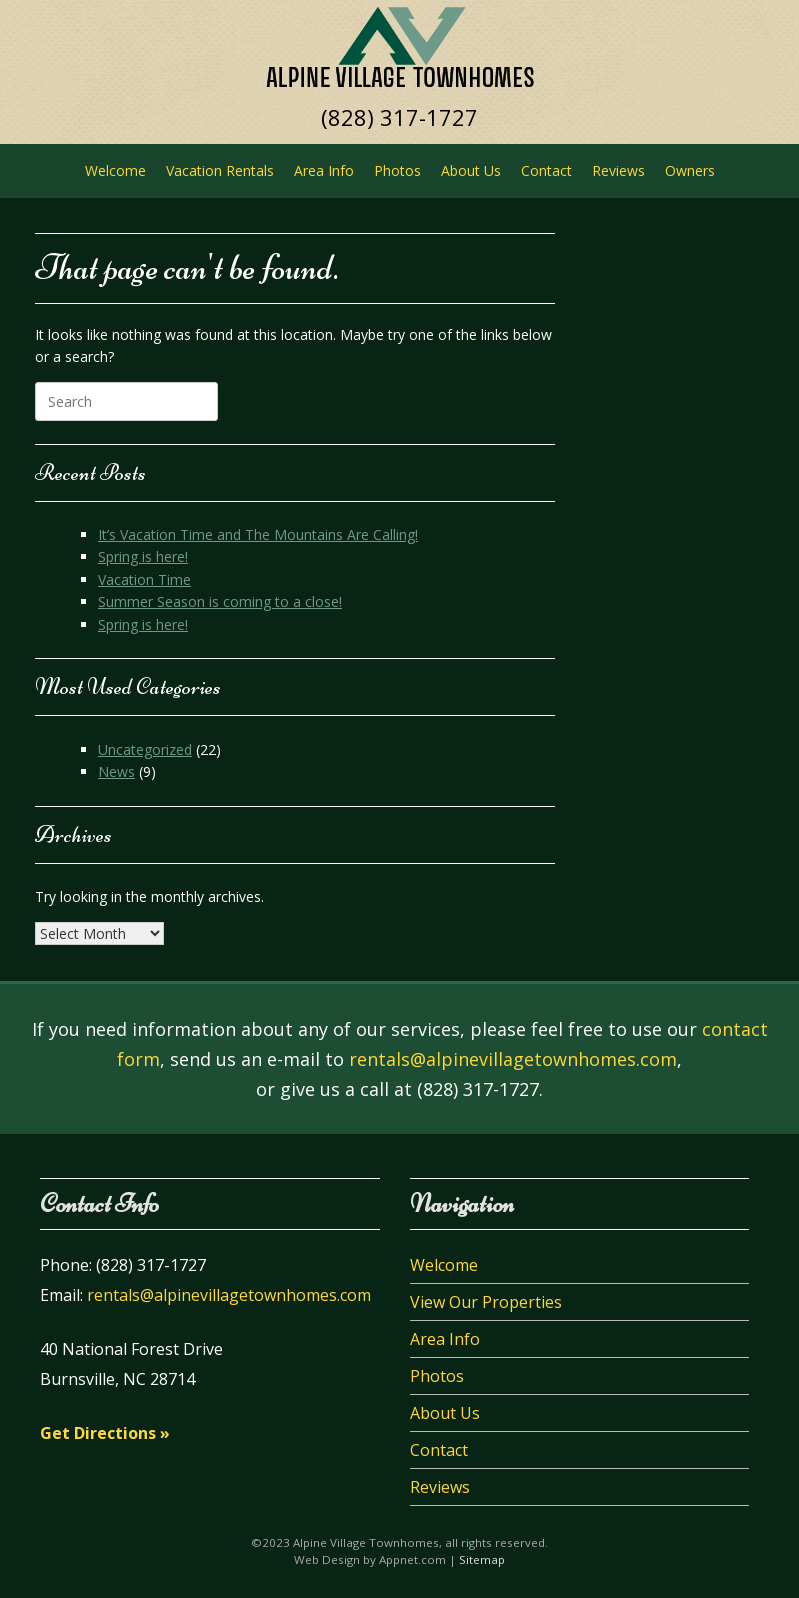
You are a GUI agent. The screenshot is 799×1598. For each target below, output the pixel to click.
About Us (471, 170)
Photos (397, 170)
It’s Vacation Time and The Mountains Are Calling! (258, 534)
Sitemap (482, 1559)
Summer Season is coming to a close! (220, 601)
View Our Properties (486, 1302)
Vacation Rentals (220, 170)
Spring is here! (143, 556)
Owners (690, 170)
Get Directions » (105, 1433)
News (116, 771)
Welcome (115, 170)
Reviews (618, 170)
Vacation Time (144, 579)
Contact (546, 170)
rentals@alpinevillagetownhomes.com (513, 1059)
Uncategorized (145, 749)
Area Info (324, 170)
